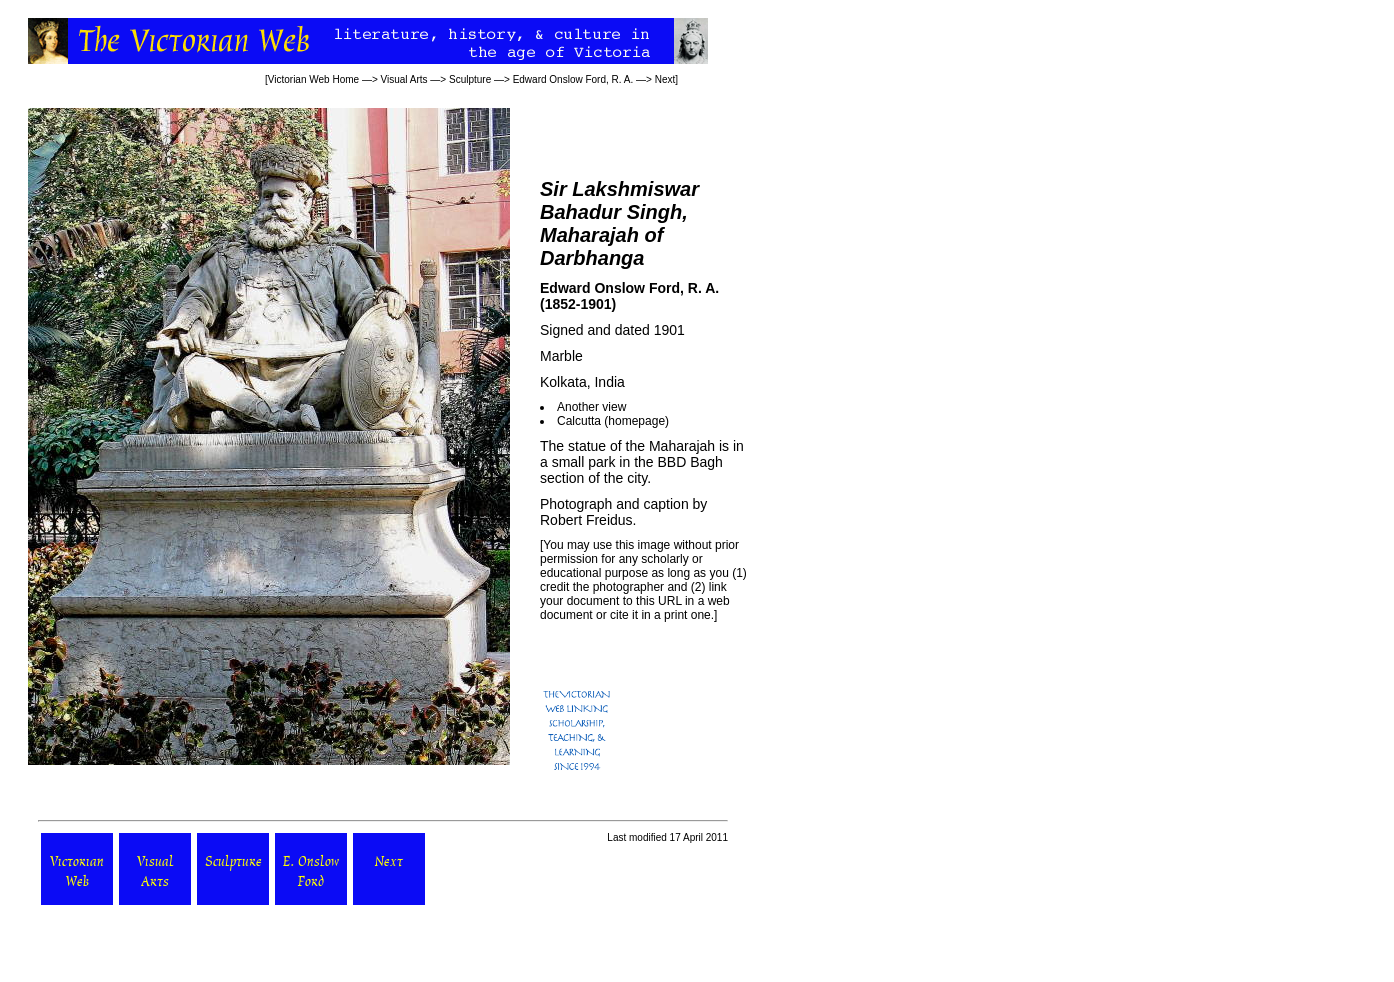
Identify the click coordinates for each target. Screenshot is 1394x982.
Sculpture (470, 79)
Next (665, 79)
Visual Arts (404, 79)
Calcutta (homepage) (613, 421)
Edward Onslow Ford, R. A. (573, 79)
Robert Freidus (586, 520)
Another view (591, 407)
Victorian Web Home (313, 79)
